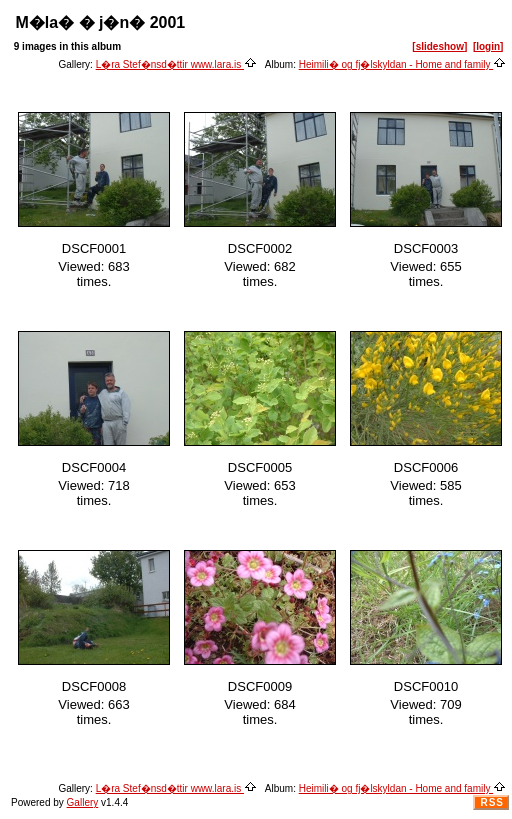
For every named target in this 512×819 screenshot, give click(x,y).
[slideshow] (439, 46)
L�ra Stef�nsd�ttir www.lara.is (176, 64)
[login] (488, 46)
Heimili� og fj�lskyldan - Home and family (403, 64)
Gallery (83, 802)
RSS (492, 802)
